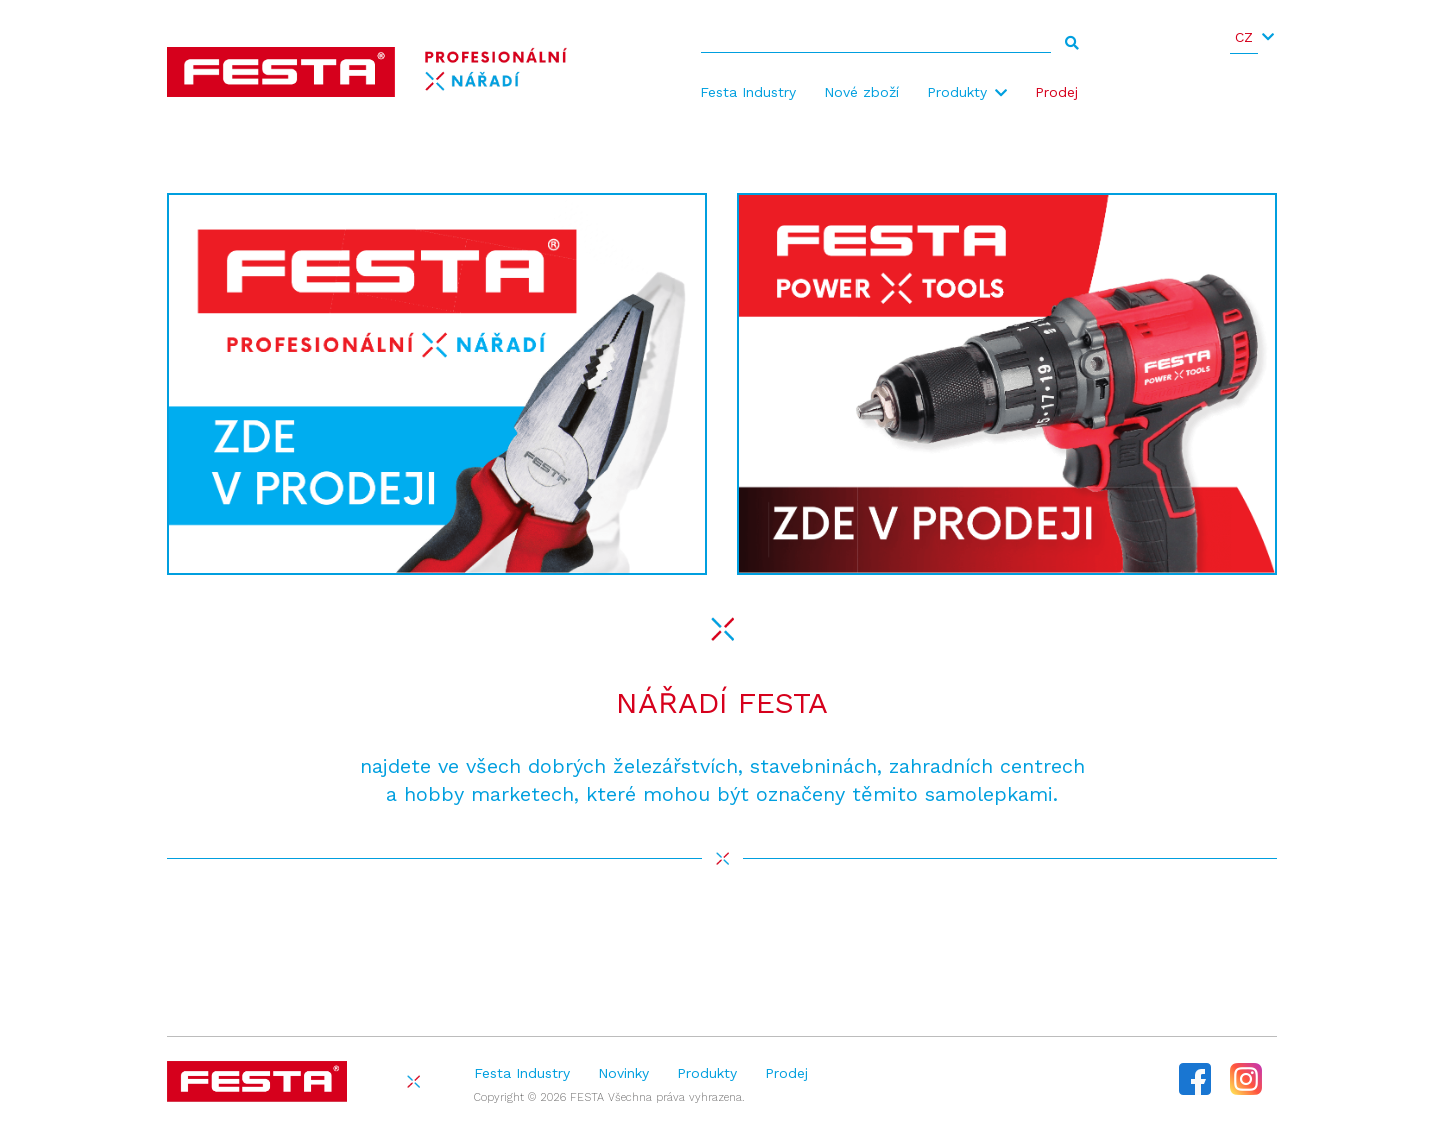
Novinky (623, 1073)
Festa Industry (748, 92)
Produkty (957, 92)
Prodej (1056, 92)
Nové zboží (861, 92)
